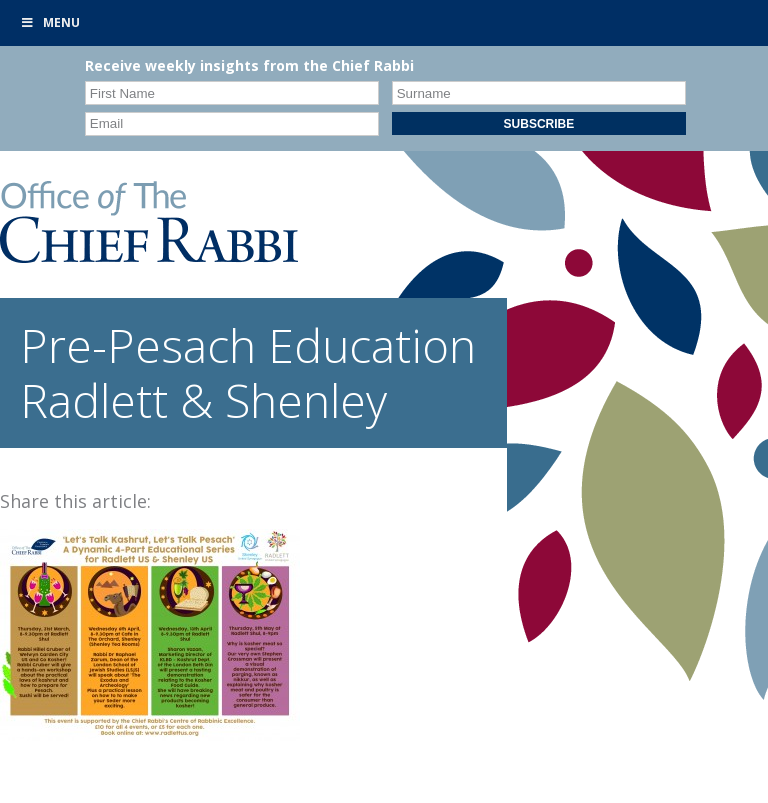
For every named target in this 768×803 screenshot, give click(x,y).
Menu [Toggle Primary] (50, 22)
